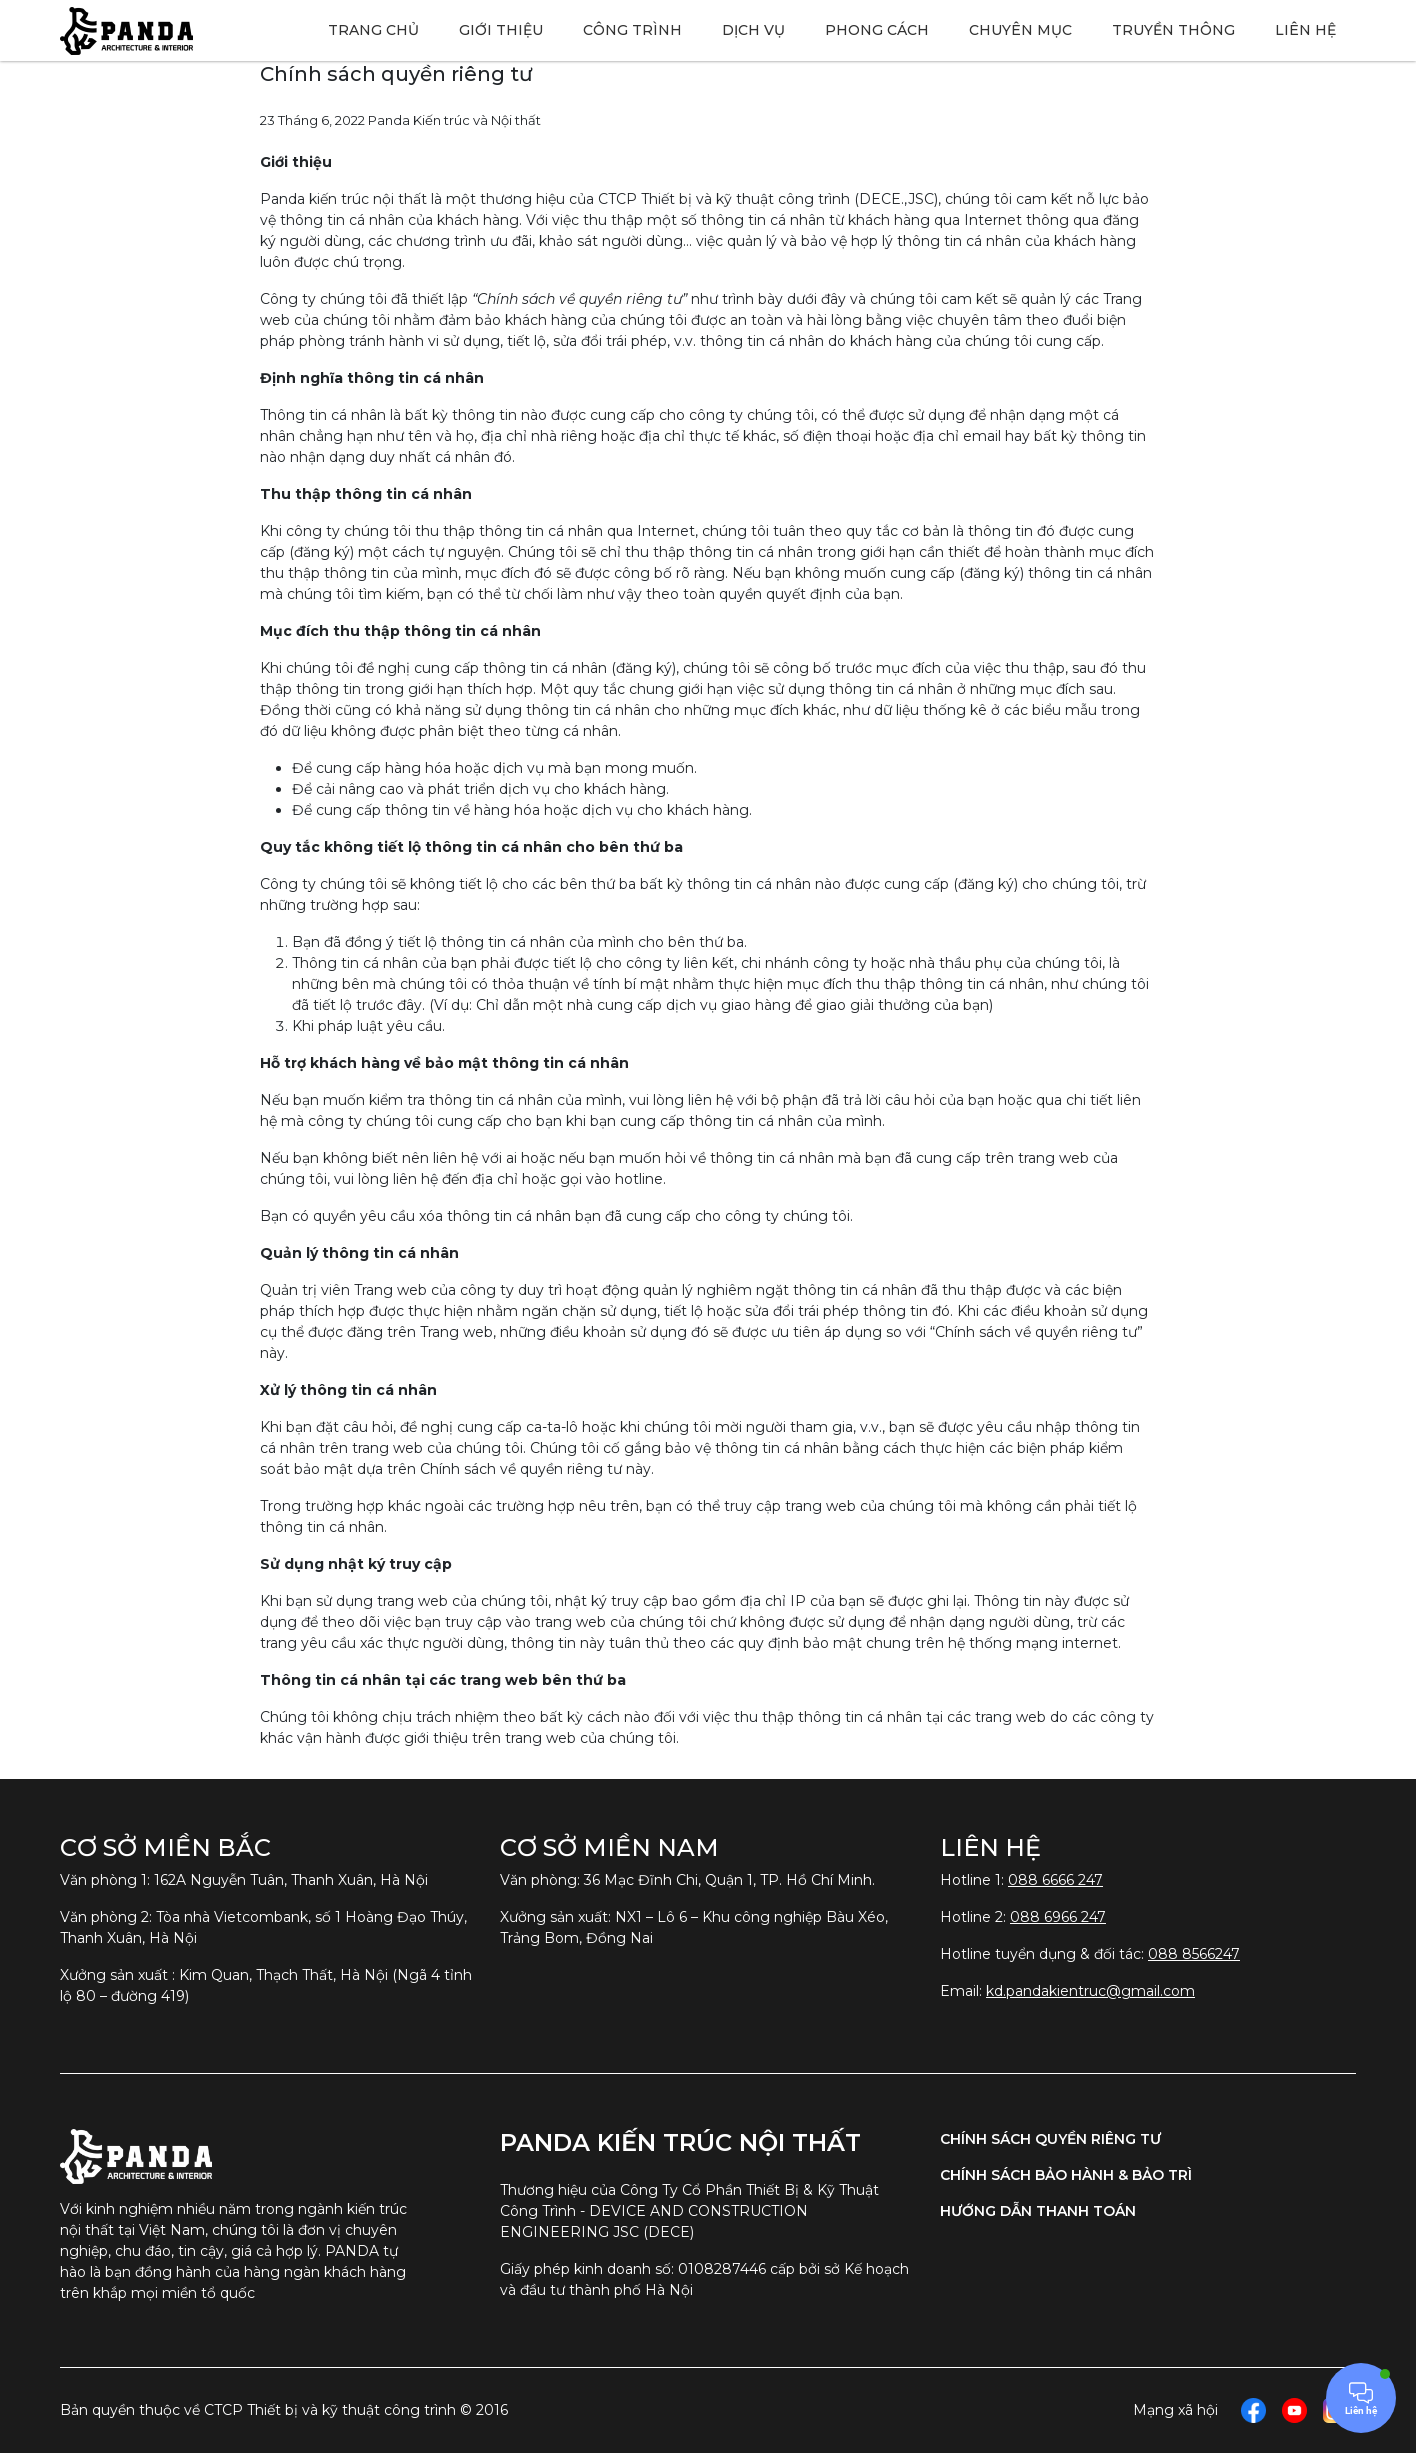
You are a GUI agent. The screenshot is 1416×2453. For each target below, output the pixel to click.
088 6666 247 (1055, 1880)
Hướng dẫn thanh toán (1038, 2211)
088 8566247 (1194, 1954)
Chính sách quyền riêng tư (1050, 2139)
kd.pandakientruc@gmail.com (1090, 1991)
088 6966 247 (1058, 1917)
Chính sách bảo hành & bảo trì (1066, 2175)
